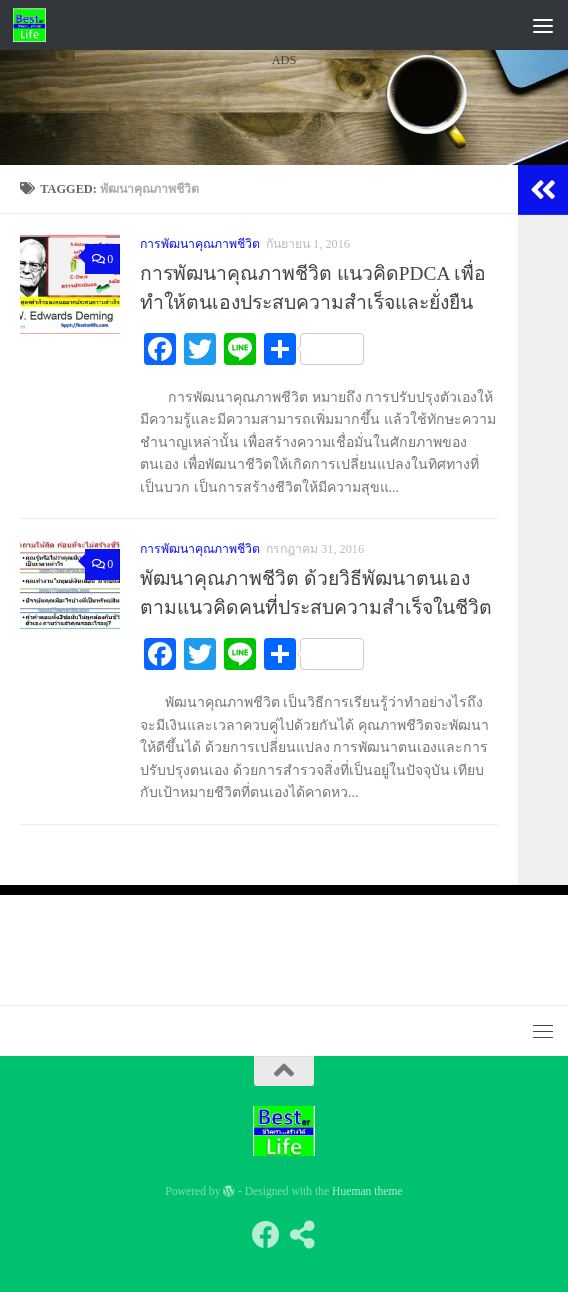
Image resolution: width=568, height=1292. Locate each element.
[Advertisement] (284, 259)
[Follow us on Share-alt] (302, 1235)
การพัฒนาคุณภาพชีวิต (200, 549)
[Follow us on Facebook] (266, 1235)
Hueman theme (367, 1191)
